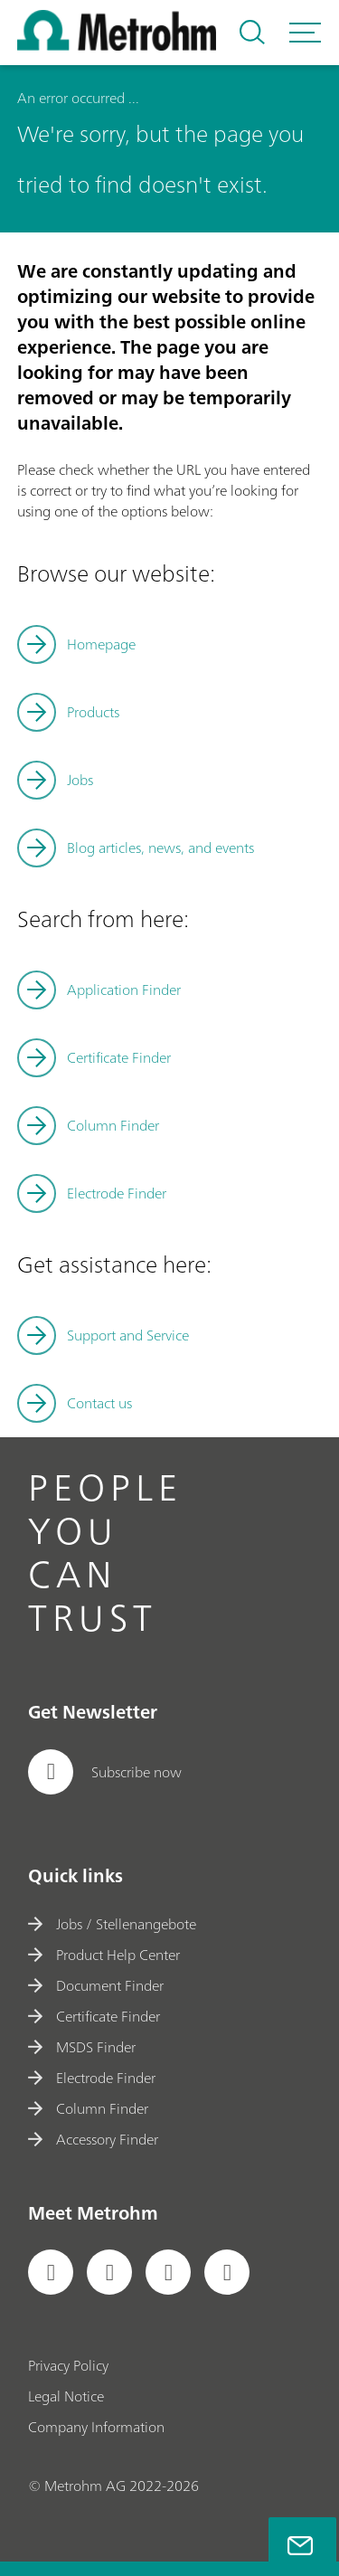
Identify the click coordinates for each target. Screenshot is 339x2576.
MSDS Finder (82, 2047)
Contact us (99, 1403)
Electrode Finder (116, 1193)
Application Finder (124, 989)
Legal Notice (66, 2396)
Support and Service (128, 1335)
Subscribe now (105, 1772)
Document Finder (96, 1985)
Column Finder (113, 1125)
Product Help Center (104, 1954)
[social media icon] (50, 2272)
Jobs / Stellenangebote (112, 1924)
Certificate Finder (119, 1057)
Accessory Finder (93, 2139)
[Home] (116, 45)
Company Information (96, 2426)
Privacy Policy (68, 2365)
